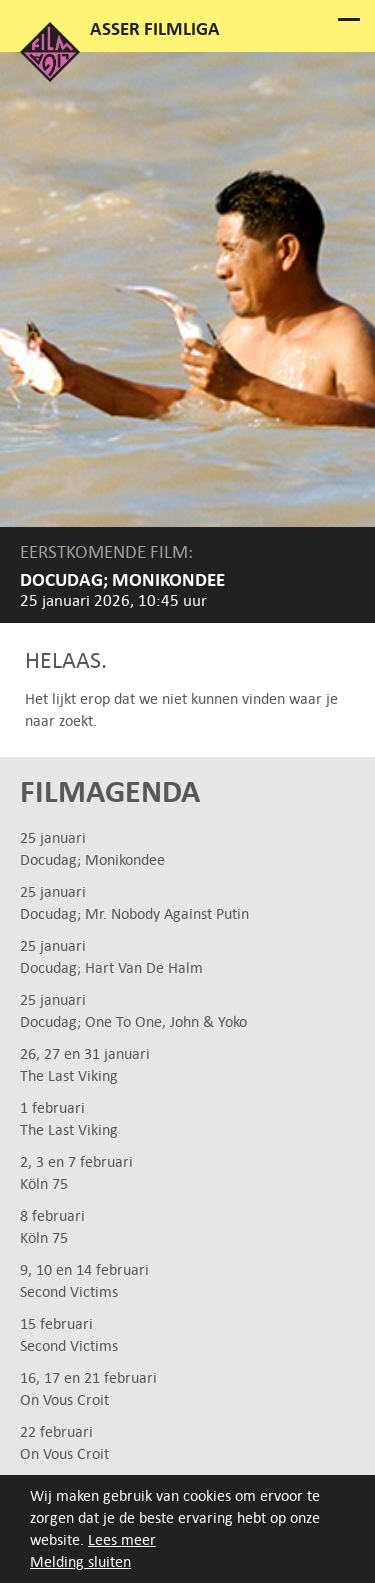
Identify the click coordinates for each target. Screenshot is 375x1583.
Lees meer (122, 1539)
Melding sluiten (80, 1561)
